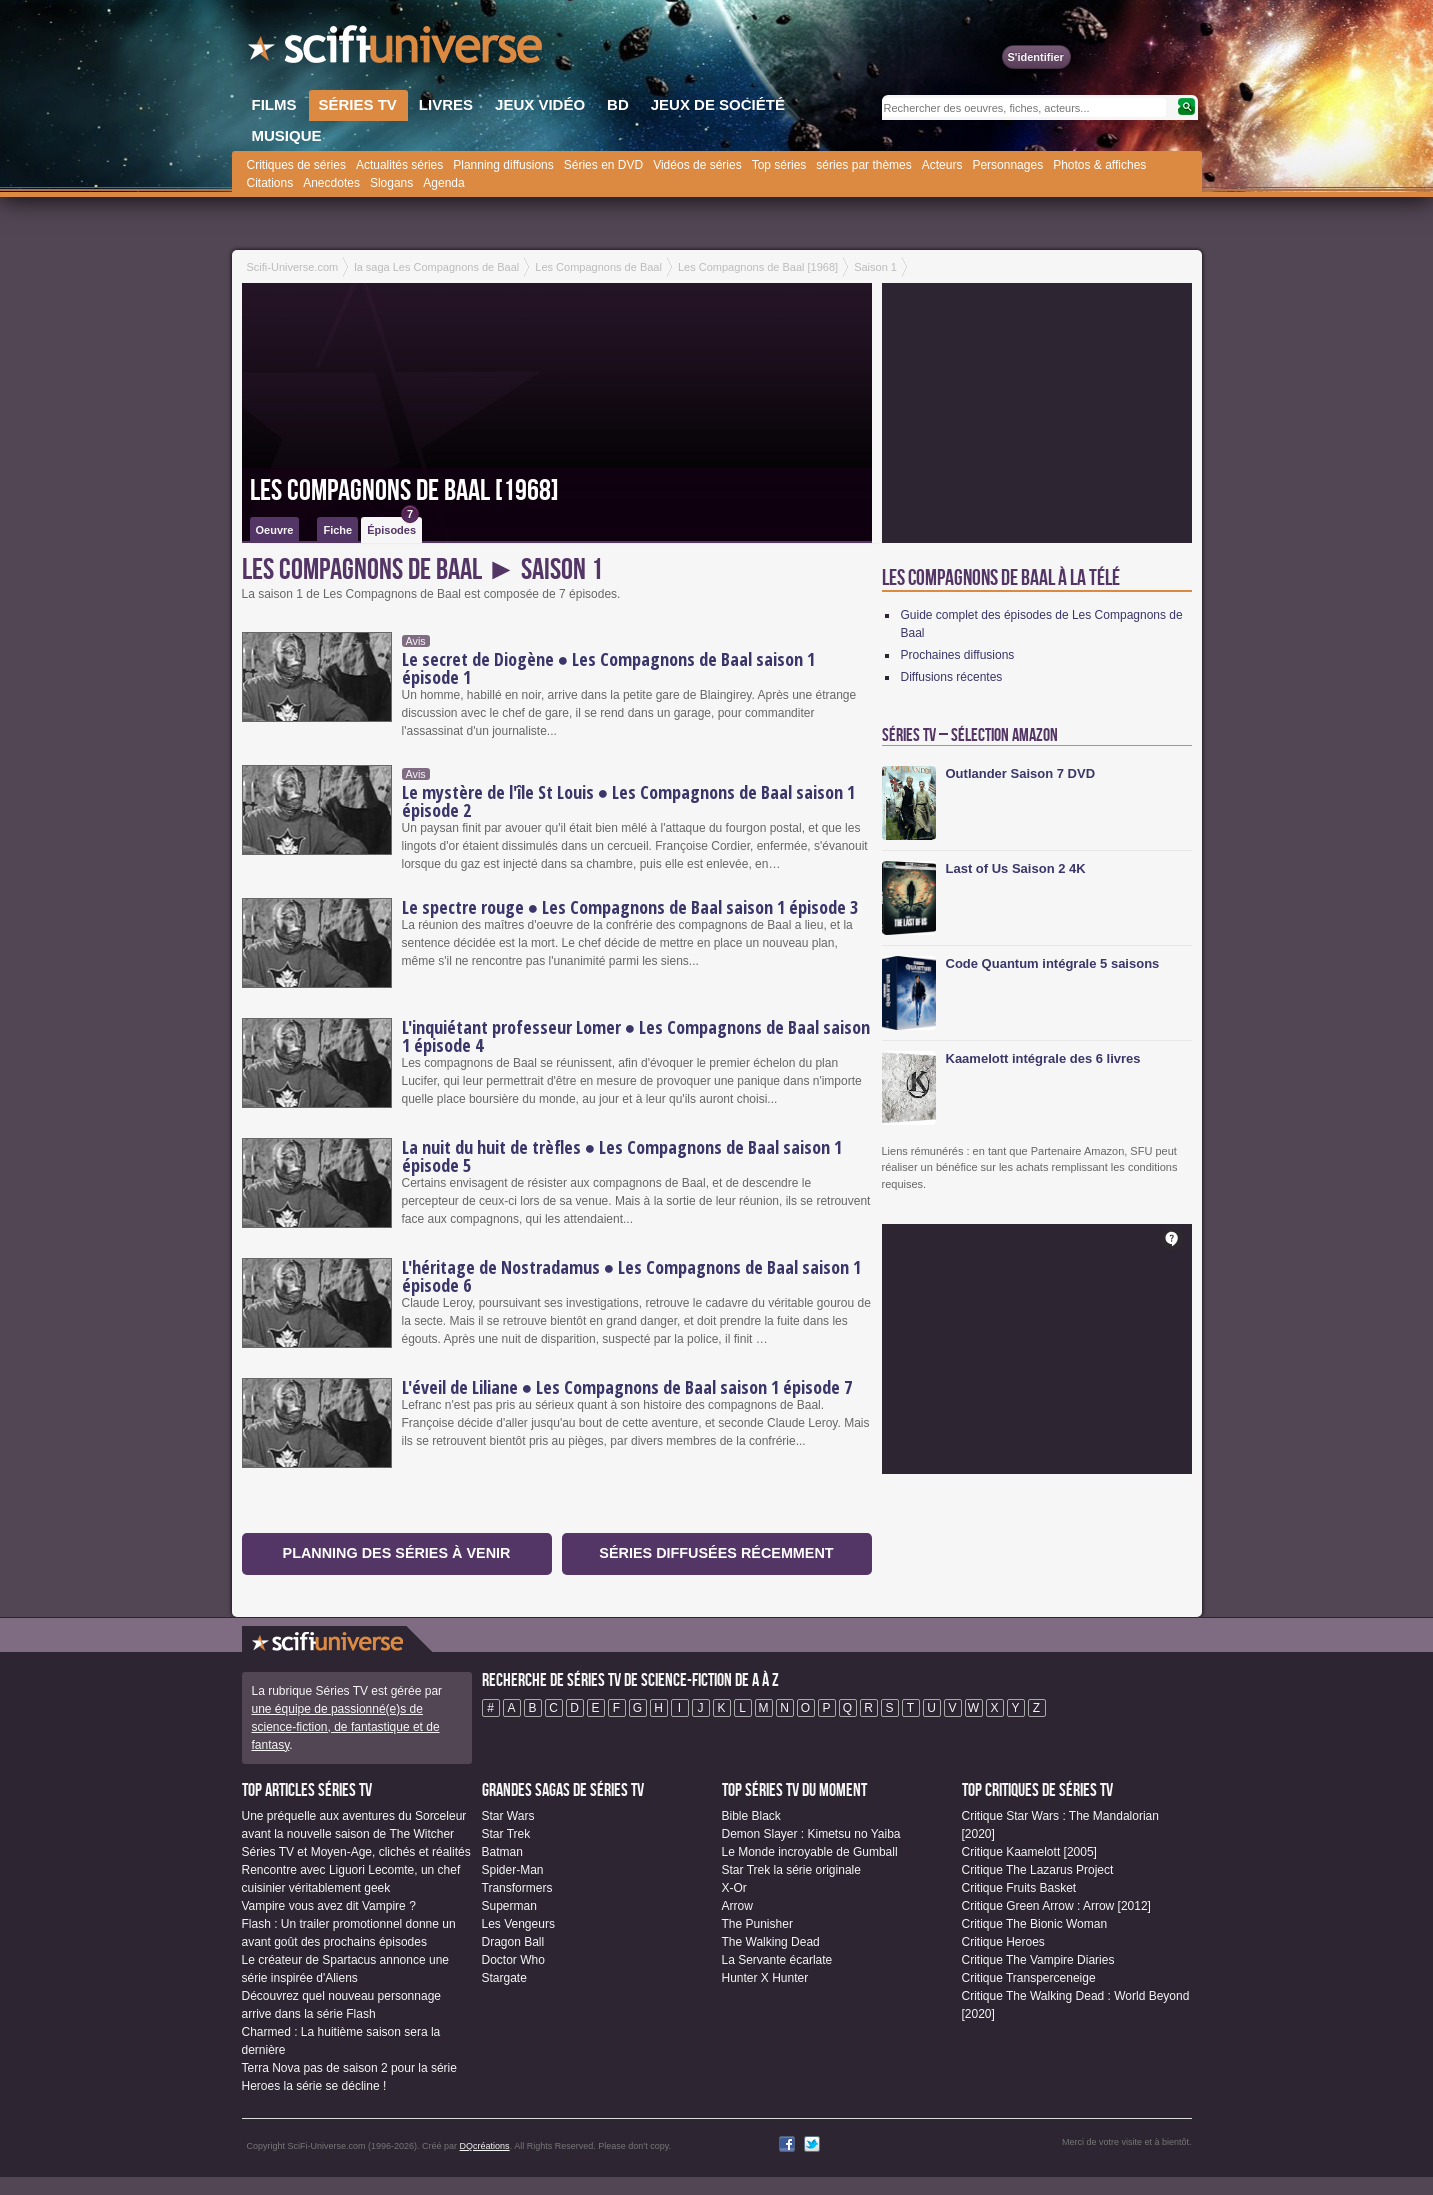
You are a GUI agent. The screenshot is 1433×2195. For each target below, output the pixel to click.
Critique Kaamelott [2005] (1029, 1852)
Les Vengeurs (518, 1924)
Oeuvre (275, 530)
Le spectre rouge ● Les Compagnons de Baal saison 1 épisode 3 (630, 907)
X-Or (734, 1888)
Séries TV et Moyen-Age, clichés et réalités (356, 1852)
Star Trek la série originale (791, 1870)
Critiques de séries (296, 165)
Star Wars (508, 1816)
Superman (509, 1906)
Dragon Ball (513, 1942)
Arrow (737, 1906)
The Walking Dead (771, 1942)
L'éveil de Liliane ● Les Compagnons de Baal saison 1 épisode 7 (627, 1387)
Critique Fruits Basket (1019, 1888)
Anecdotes (331, 183)
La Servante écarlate (777, 1960)
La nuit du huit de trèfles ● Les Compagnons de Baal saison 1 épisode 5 (622, 1156)
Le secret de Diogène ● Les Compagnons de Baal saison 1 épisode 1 (609, 668)
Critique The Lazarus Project (1038, 1870)
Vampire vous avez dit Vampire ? (329, 1906)
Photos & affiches (1099, 165)
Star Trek (506, 1834)
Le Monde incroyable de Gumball (810, 1852)
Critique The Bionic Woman (1035, 1924)
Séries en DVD (603, 165)
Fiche (337, 530)
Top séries (779, 165)
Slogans (391, 183)
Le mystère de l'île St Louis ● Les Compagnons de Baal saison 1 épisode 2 (629, 801)
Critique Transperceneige (1029, 1978)
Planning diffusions (503, 165)
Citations (270, 183)
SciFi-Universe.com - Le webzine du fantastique (397, 50)
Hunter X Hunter (765, 1978)
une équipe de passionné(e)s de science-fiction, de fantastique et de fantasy (346, 1727)
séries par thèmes (863, 165)
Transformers (517, 1888)
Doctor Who (513, 1960)
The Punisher (757, 1924)
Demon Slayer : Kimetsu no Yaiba (811, 1834)
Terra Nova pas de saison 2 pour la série (349, 2068)
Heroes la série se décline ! (314, 2086)
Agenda (443, 183)
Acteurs (942, 165)
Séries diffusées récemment (716, 1553)
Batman (502, 1852)
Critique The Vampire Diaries (1038, 1960)
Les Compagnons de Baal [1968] (404, 491)
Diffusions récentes (952, 677)
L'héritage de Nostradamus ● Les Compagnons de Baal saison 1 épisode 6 (632, 1276)
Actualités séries (399, 165)
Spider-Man (513, 1870)
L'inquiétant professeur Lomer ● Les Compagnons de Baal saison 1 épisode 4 (636, 1036)
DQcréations (485, 2146)
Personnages (1007, 165)
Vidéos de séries (697, 165)
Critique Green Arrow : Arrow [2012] (1056, 1906)
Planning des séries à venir (397, 1553)
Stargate (504, 1978)
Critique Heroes (1003, 1942)
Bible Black (751, 1816)
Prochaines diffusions (958, 655)
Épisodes (393, 526)
